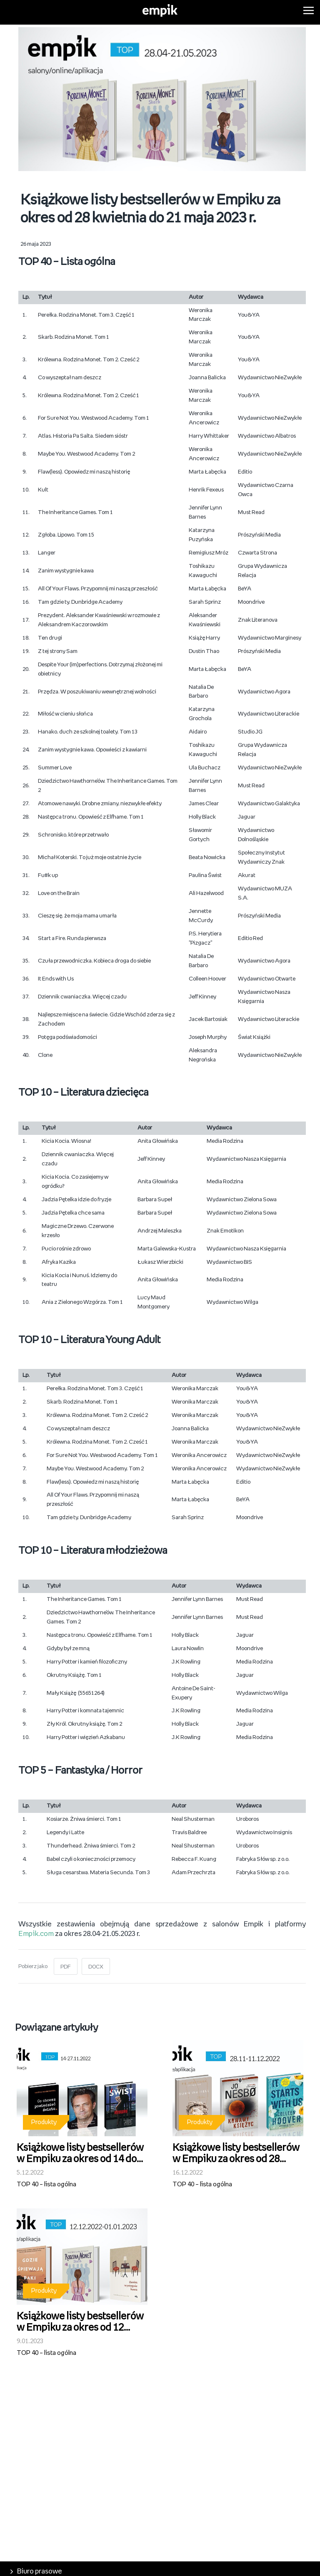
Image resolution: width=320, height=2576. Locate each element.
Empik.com (36, 1934)
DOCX (96, 1967)
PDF (65, 1967)
